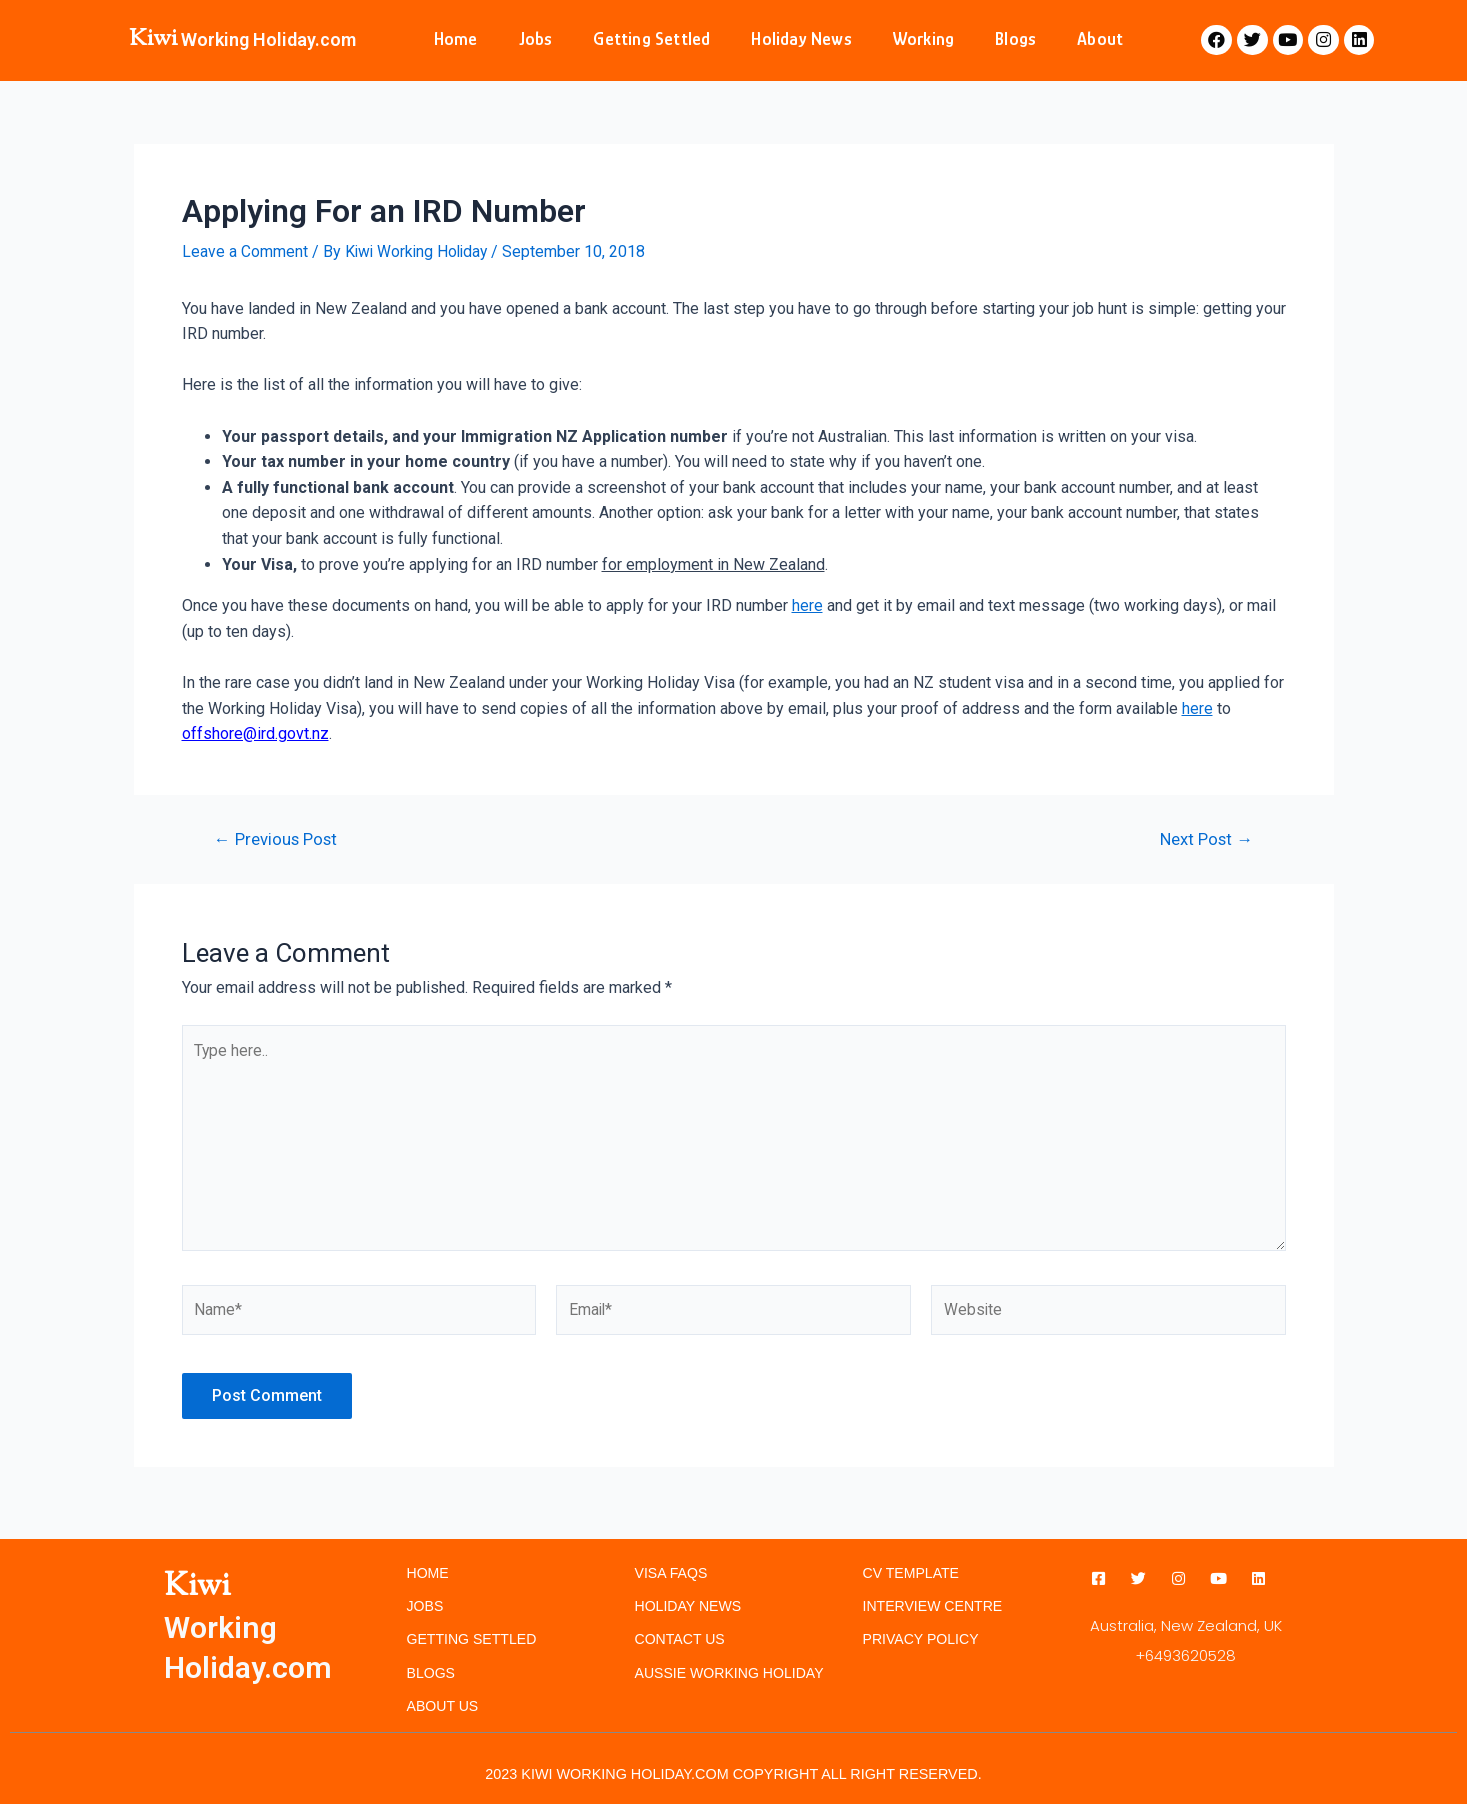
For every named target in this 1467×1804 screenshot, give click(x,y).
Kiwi (153, 39)
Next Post (1205, 838)
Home (456, 39)
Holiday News (801, 39)
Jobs (536, 39)
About (1100, 39)
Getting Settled (651, 39)
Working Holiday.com (268, 39)
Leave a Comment (245, 251)
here (807, 605)
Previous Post (276, 838)
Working (923, 39)
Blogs (1015, 39)
